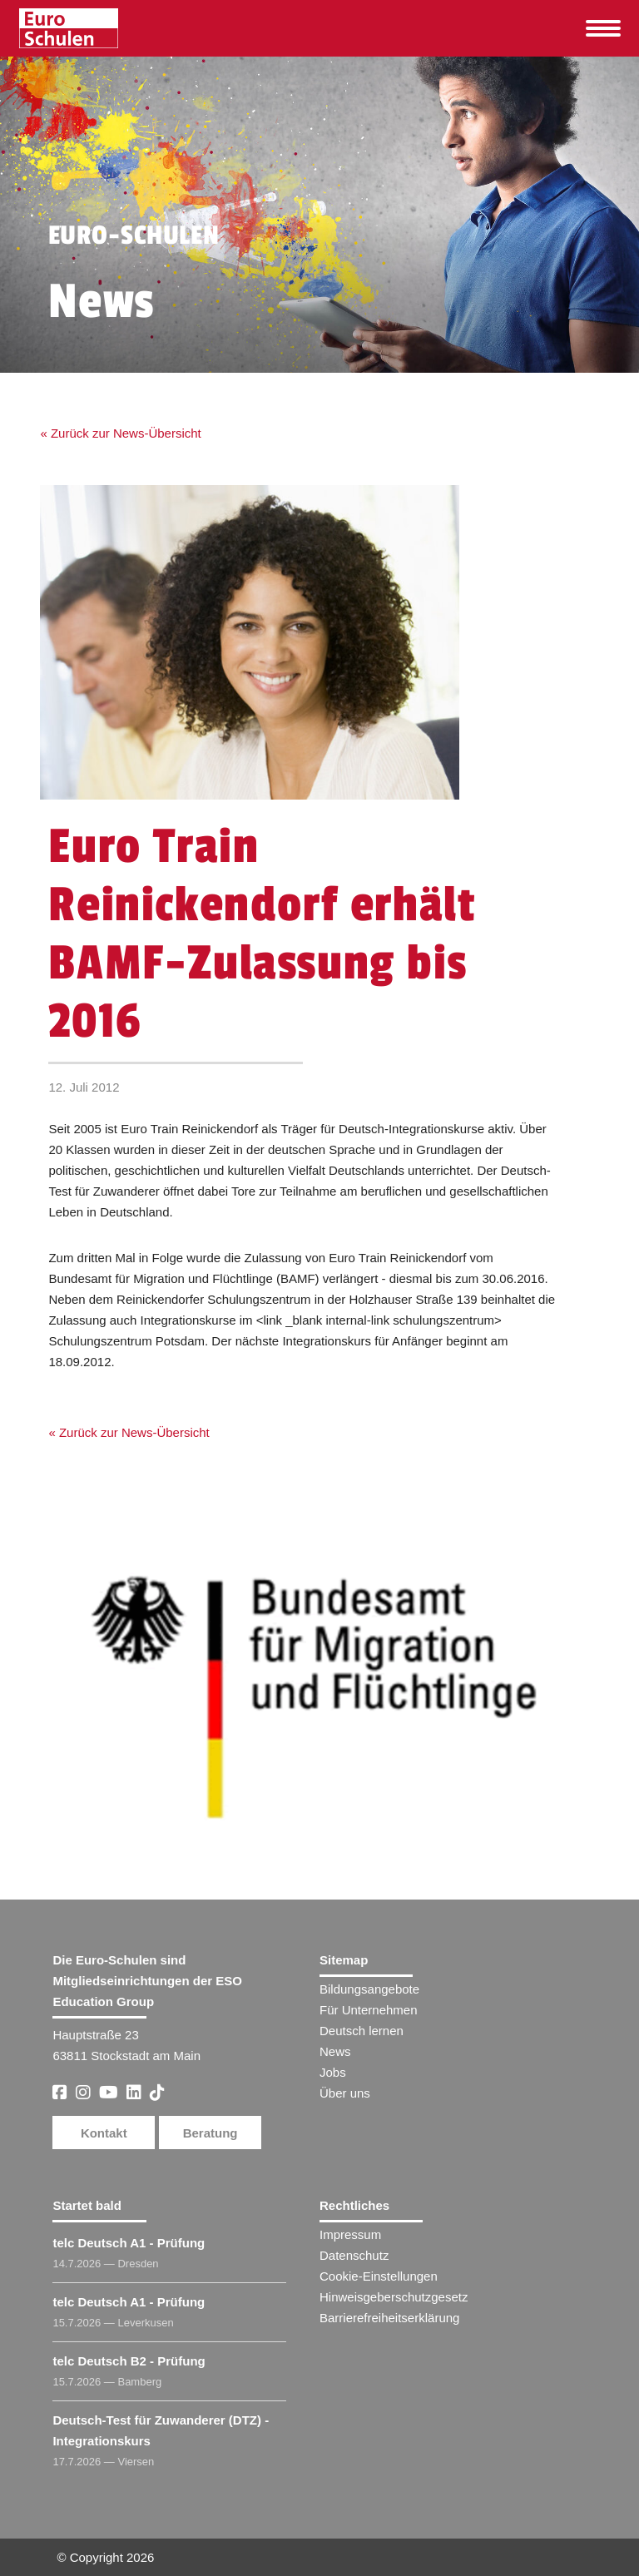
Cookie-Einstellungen (379, 2276)
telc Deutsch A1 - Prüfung (128, 2243)
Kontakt (104, 2133)
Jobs (333, 2072)
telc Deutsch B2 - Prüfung (128, 2361)
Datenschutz (354, 2255)
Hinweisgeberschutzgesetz (394, 2297)
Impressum (350, 2234)
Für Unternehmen (369, 2010)
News (335, 2051)
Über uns (345, 2093)
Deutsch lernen (362, 2031)
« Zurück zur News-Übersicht (120, 433)
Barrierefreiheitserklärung (389, 2318)
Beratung (210, 2133)
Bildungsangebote (369, 1989)
